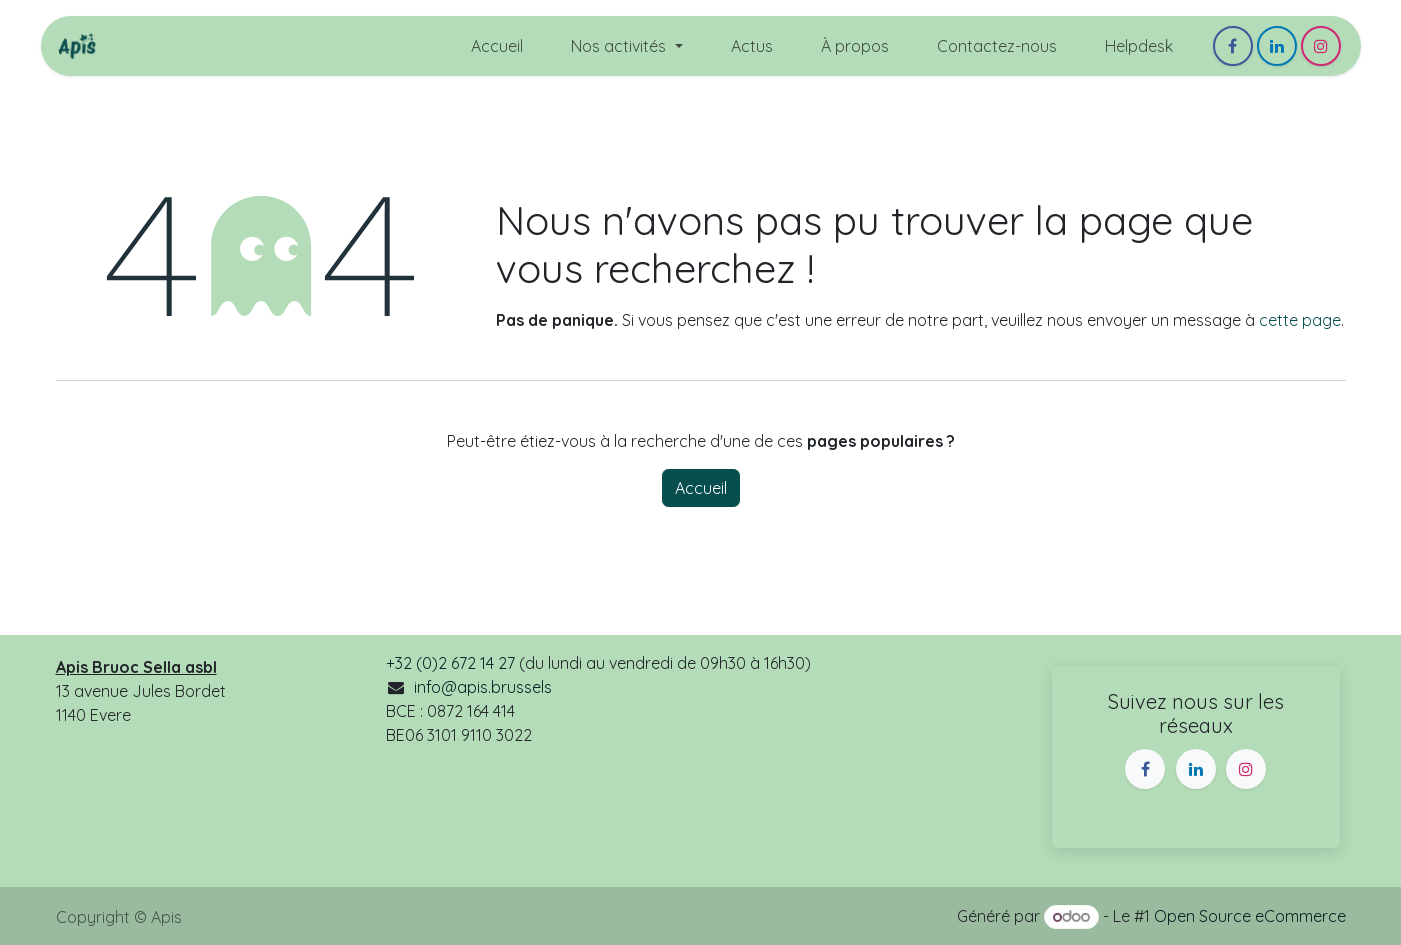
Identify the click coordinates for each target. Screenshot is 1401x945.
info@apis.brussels (483, 687)
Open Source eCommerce (1250, 916)
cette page (1300, 320)
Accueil (701, 488)
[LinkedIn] (1277, 46)
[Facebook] (1233, 46)
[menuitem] (497, 46)
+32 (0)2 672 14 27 (450, 663)
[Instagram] (1321, 46)
